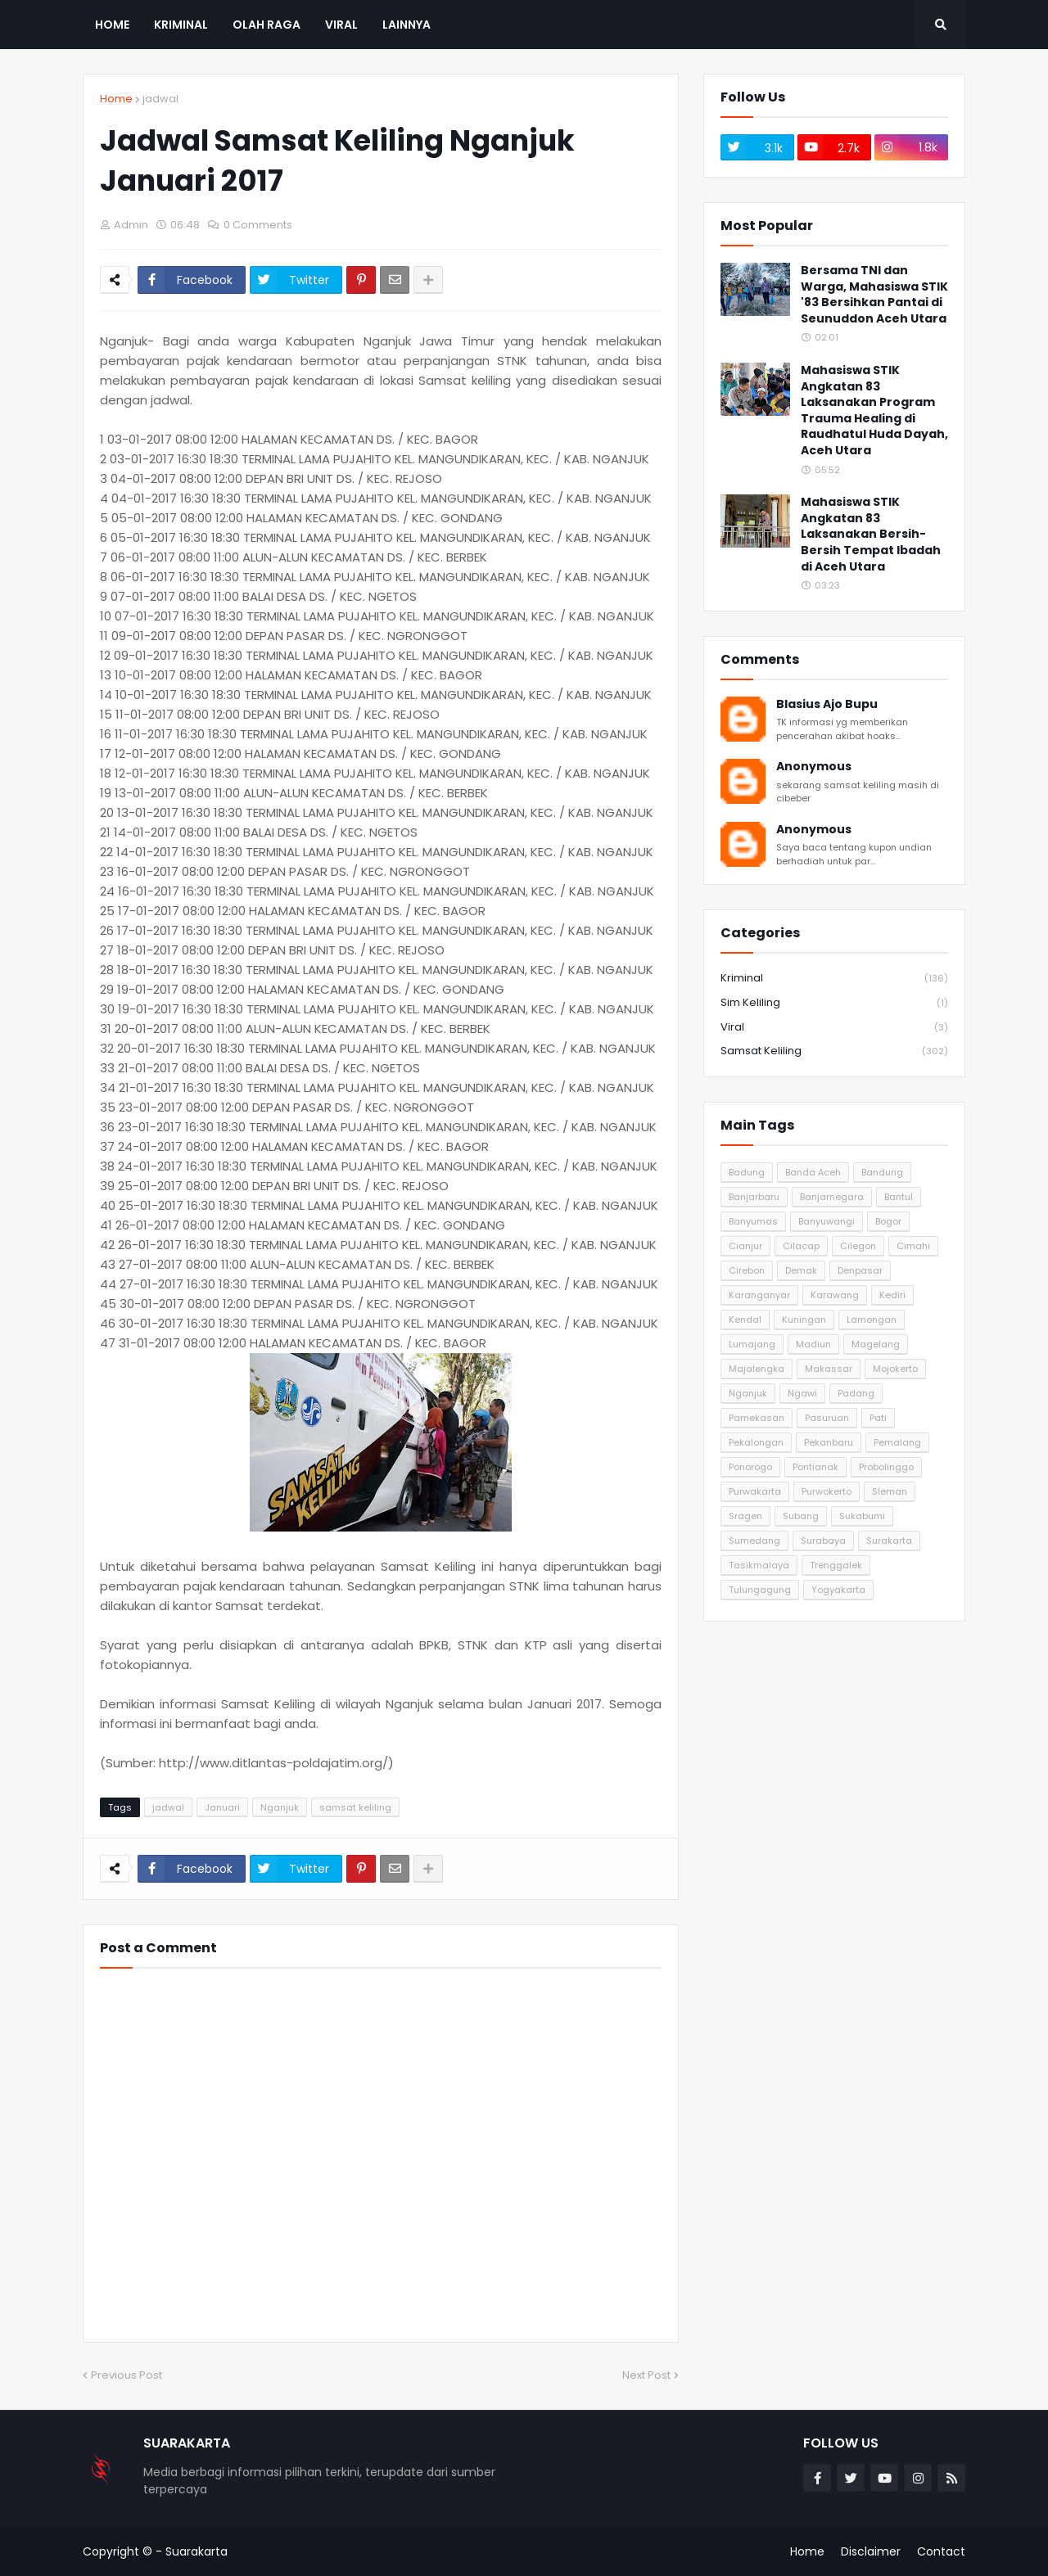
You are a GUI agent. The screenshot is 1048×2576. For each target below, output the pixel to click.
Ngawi (802, 1393)
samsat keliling (355, 1807)
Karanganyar (759, 1295)
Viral (834, 1027)
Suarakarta (196, 2551)
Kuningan (804, 1319)
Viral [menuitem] (341, 24)
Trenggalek (836, 1565)
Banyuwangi (826, 1221)
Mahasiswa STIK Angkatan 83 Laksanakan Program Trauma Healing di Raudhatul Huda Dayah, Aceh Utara (874, 410)
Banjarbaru (754, 1196)
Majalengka (756, 1368)
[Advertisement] (834, 1748)
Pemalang (897, 1442)
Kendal (745, 1319)
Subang (801, 1516)
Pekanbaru (828, 1442)
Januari (222, 1807)
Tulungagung (760, 1589)
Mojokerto (895, 1368)
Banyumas (753, 1221)
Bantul (898, 1196)
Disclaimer (871, 2551)
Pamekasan (756, 1417)
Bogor (888, 1221)
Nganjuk (279, 1807)
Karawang (835, 1295)
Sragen (745, 1516)
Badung (747, 1172)
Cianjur (745, 1245)
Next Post (646, 2375)
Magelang (876, 1344)
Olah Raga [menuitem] (266, 24)
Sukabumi (862, 1516)
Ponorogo (750, 1466)
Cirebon (747, 1270)
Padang (856, 1393)
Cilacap (801, 1245)
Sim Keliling (834, 1003)
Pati (878, 1417)
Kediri (892, 1295)
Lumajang (752, 1344)
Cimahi (913, 1245)
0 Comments (258, 224)
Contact (941, 2551)
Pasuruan (827, 1417)
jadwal (160, 98)
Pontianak (815, 1466)
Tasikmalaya (759, 1565)
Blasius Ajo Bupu (827, 704)
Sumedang (754, 1540)
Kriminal (834, 978)
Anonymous (814, 766)
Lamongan (872, 1319)
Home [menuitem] (112, 24)
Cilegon (858, 1245)
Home (116, 98)
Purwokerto (827, 1491)
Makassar (828, 1368)
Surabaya (823, 1540)
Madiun (813, 1344)
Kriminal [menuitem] (181, 24)
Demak (801, 1270)
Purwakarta (755, 1491)
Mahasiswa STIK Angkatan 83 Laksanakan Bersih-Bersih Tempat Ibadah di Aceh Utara (871, 534)
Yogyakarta (838, 1589)
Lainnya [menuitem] (406, 24)
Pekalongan (756, 1442)
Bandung (882, 1172)
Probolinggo (886, 1466)
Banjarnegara (832, 1196)
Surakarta (889, 1540)
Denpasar (860, 1270)
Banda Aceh (813, 1172)
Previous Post (126, 2375)
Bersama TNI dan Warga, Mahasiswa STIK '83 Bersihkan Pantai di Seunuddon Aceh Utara (874, 295)
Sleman (889, 1491)
